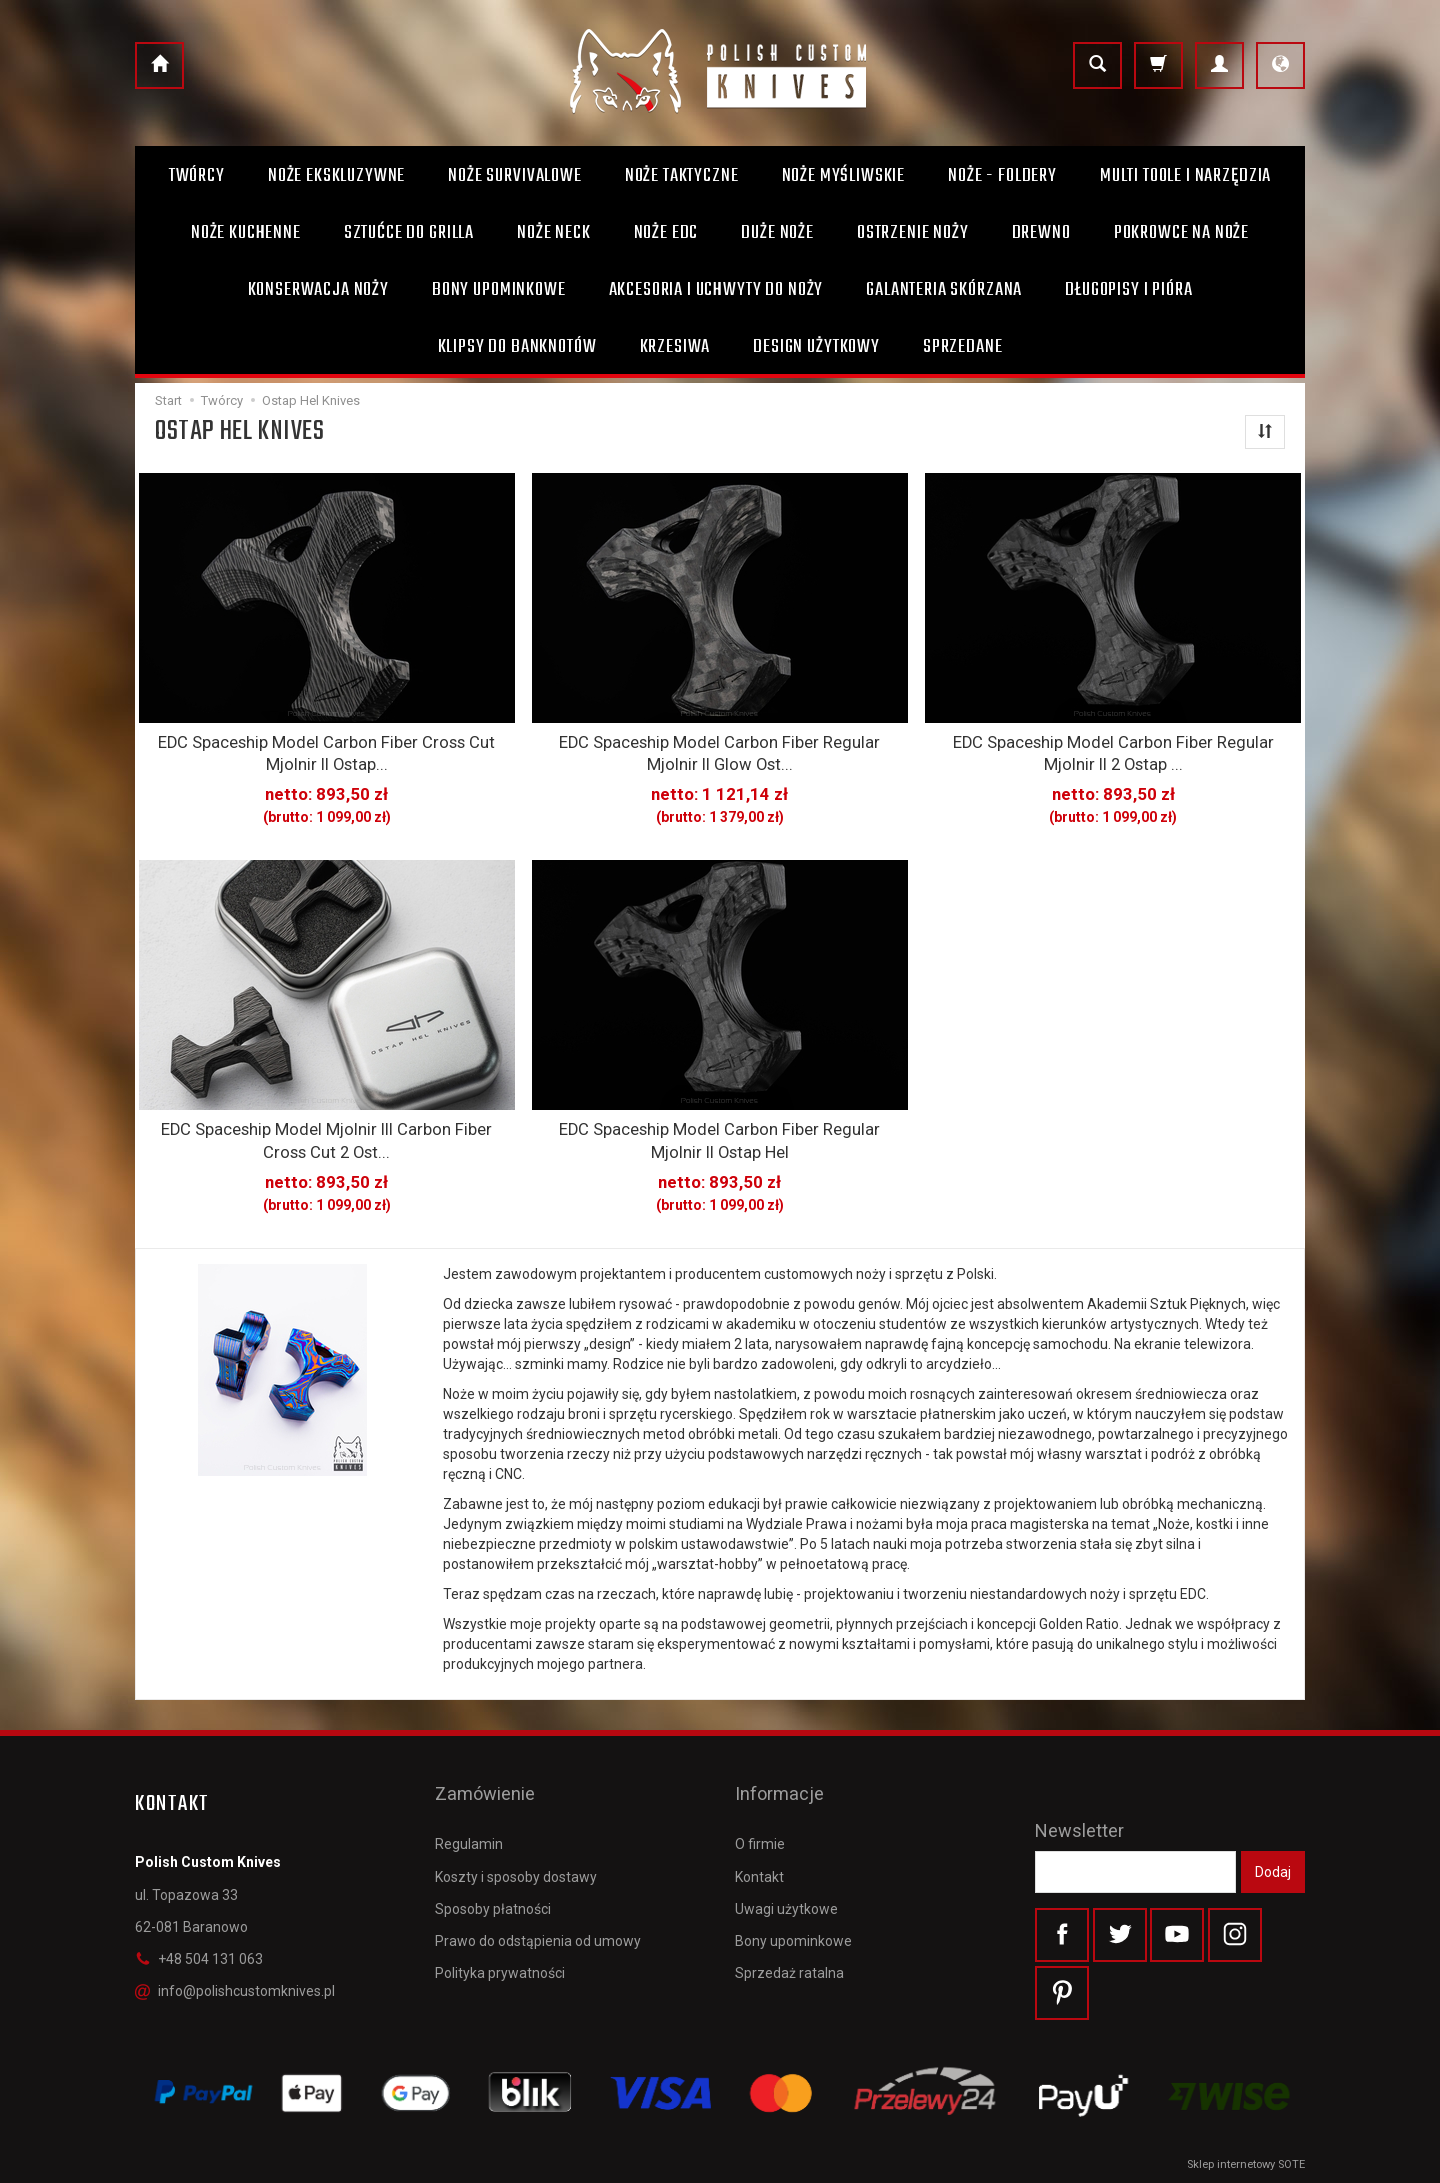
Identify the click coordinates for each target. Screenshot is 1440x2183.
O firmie (760, 1796)
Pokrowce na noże (1181, 233)
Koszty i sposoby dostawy (516, 1829)
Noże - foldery (1002, 176)
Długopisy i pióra (1128, 290)
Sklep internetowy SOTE (1246, 2162)
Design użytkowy (816, 347)
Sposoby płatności (493, 1861)
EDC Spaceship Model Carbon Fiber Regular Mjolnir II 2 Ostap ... (1113, 750)
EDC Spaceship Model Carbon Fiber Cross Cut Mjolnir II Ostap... (327, 750)
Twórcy (197, 176)
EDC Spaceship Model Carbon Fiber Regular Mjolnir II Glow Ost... (720, 750)
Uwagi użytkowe (786, 1861)
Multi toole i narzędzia (1185, 176)
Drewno (1041, 233)
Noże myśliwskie (844, 176)
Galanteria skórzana (944, 290)
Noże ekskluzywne (336, 176)
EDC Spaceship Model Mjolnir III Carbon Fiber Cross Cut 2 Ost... (326, 1129)
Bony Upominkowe (499, 290)
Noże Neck (554, 233)
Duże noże (777, 233)
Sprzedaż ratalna (789, 1925)
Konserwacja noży (318, 290)
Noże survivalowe (514, 176)
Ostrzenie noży (913, 233)
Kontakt (759, 1829)
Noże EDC (666, 233)
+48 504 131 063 (199, 1943)
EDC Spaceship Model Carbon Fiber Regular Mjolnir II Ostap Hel (720, 1129)
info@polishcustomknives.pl (235, 1976)
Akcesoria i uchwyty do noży (716, 290)
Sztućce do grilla (409, 233)
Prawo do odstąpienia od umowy (538, 1893)
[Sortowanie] (1265, 432)
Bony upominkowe (793, 1893)
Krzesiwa (675, 347)
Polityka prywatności (500, 1925)
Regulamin (469, 1796)
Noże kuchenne (246, 233)
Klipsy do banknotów (517, 347)
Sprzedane (963, 347)
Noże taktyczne (682, 176)
